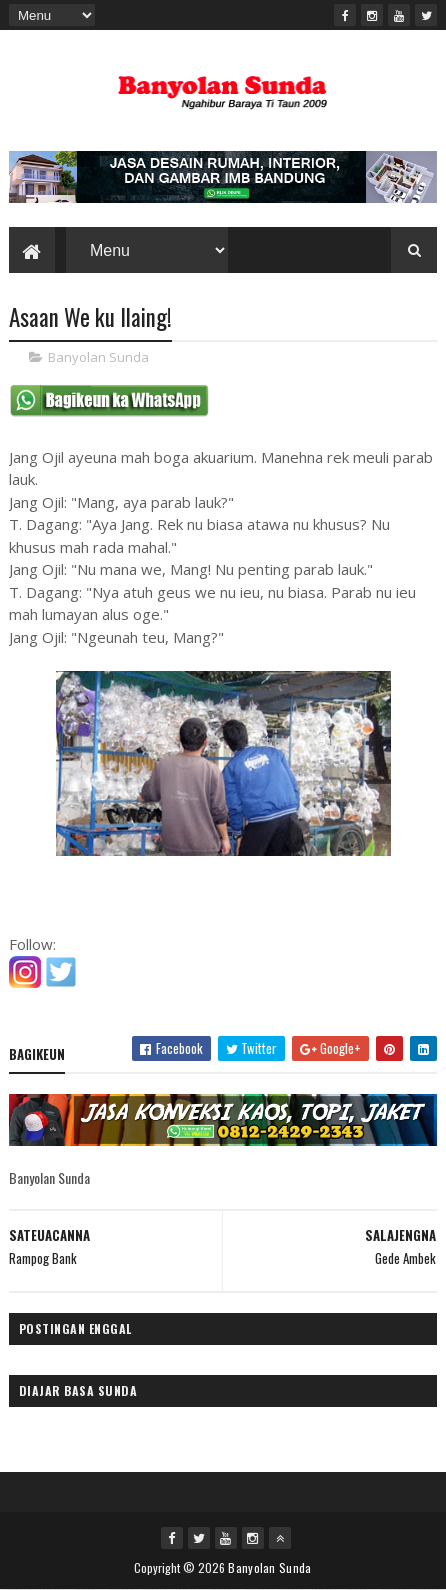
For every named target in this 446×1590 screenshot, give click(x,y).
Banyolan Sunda (98, 357)
